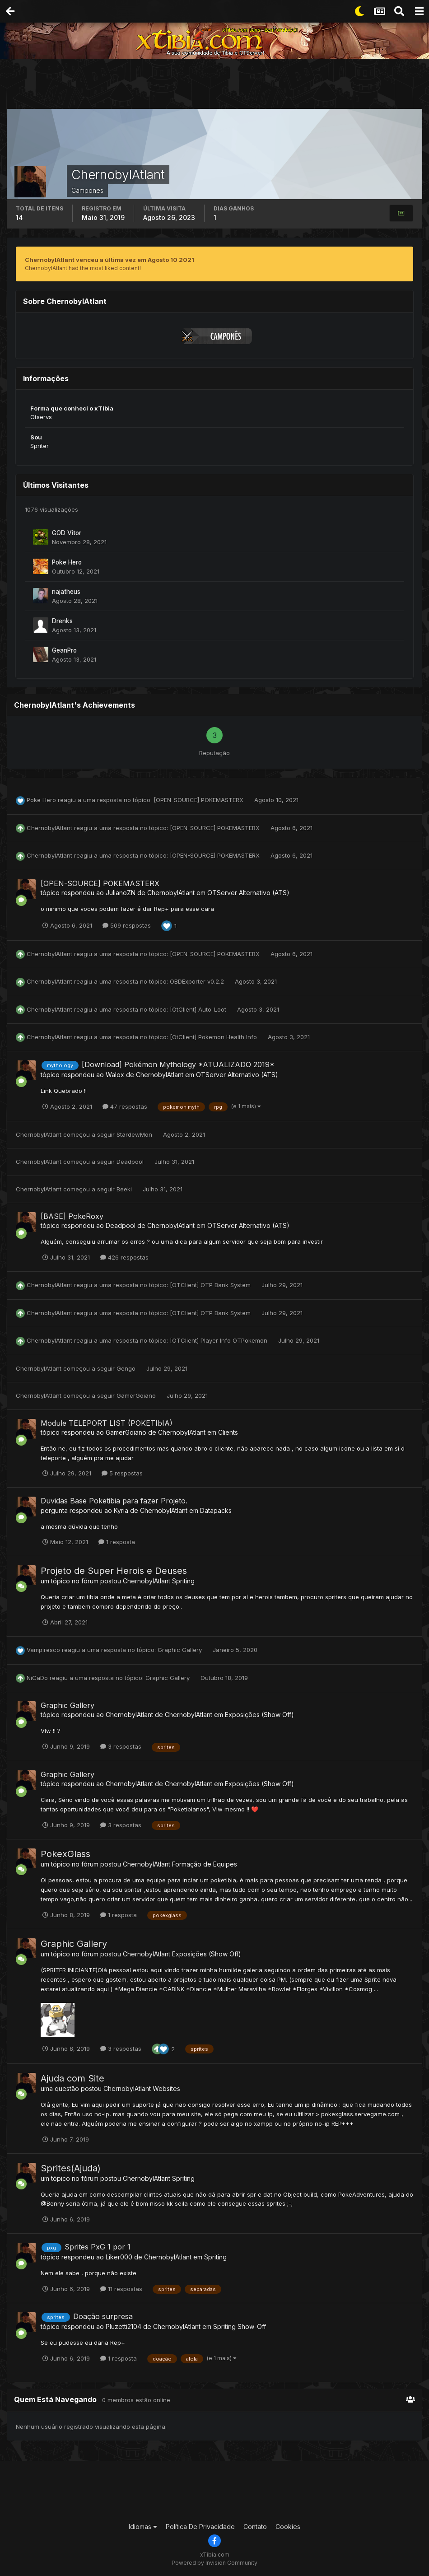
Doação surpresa (103, 2316)
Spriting (183, 1581)
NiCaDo (37, 1677)
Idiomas (143, 2526)
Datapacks (216, 1510)
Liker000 (119, 2257)
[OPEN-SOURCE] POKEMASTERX (199, 799)
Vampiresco (43, 1649)
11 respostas (121, 2288)
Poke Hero (67, 562)
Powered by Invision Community (214, 2562)
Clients (228, 1432)
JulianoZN (120, 892)
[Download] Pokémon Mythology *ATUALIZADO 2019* (178, 1064)
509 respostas (127, 925)
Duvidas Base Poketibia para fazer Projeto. (114, 1500)
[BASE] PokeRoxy (72, 1216)
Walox (115, 1074)
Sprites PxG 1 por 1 (98, 2246)
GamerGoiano (136, 1395)
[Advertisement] (214, 85)
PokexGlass (65, 1853)
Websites (166, 2088)
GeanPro (64, 650)
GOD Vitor (66, 533)
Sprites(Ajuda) (71, 2168)
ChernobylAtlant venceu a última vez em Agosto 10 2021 (109, 259)
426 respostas (124, 1257)
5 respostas (122, 1473)
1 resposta (116, 1541)
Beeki (124, 1189)
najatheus (66, 591)
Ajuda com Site (72, 2078)
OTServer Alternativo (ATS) (248, 892)
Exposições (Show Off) (259, 1714)
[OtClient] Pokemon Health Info (214, 1037)
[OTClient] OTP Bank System (211, 1284)
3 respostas (120, 1746)
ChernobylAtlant (49, 827)
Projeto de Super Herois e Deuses (114, 1570)
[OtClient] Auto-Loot (199, 1009)
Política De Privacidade (200, 2526)
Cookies (287, 2526)
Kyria (121, 1510)
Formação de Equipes (204, 1864)
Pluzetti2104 (123, 2326)
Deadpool (130, 1161)
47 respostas (125, 1106)
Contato (255, 2526)
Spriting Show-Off (239, 2326)
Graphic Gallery (181, 1649)
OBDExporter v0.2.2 (198, 981)
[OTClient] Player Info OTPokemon (219, 1340)
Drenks (62, 621)
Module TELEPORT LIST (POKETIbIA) (107, 1423)
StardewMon (134, 1134)
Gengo (126, 1368)
